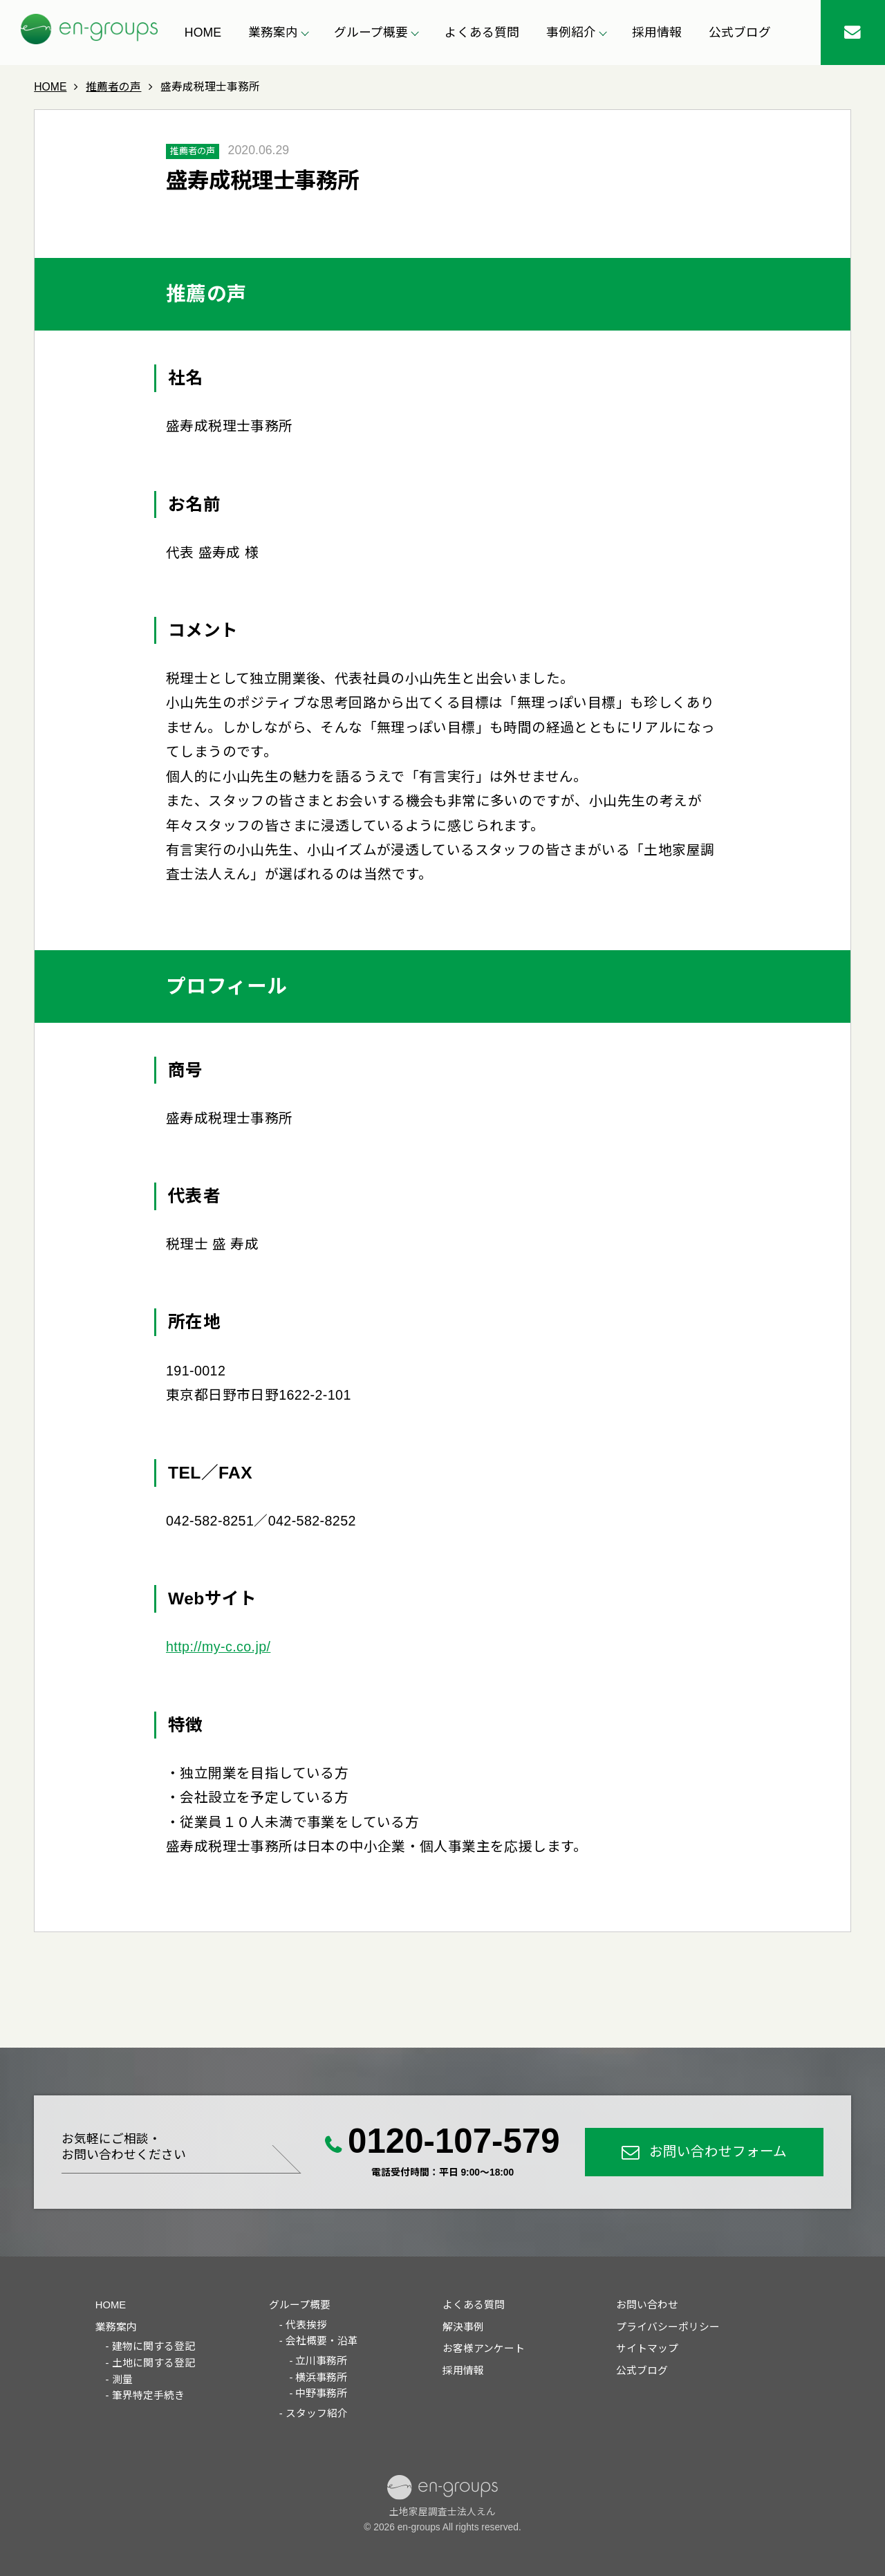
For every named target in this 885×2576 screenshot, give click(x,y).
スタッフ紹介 (317, 2413)
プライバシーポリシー (668, 2327)
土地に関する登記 (153, 2363)
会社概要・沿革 (322, 2340)
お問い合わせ (647, 2304)
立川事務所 (321, 2360)
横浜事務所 (321, 2377)
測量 (122, 2379)
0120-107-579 (453, 2141)
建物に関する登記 (153, 2346)
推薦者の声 (192, 151)
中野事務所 (321, 2393)
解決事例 (463, 2327)
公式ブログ (740, 32)
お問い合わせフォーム (718, 2150)
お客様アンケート (483, 2348)
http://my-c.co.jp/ (218, 1646)
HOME (203, 32)
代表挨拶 (306, 2325)
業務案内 (116, 2327)
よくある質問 (482, 32)
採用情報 (657, 32)
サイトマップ (647, 2348)
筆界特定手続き (148, 2395)
